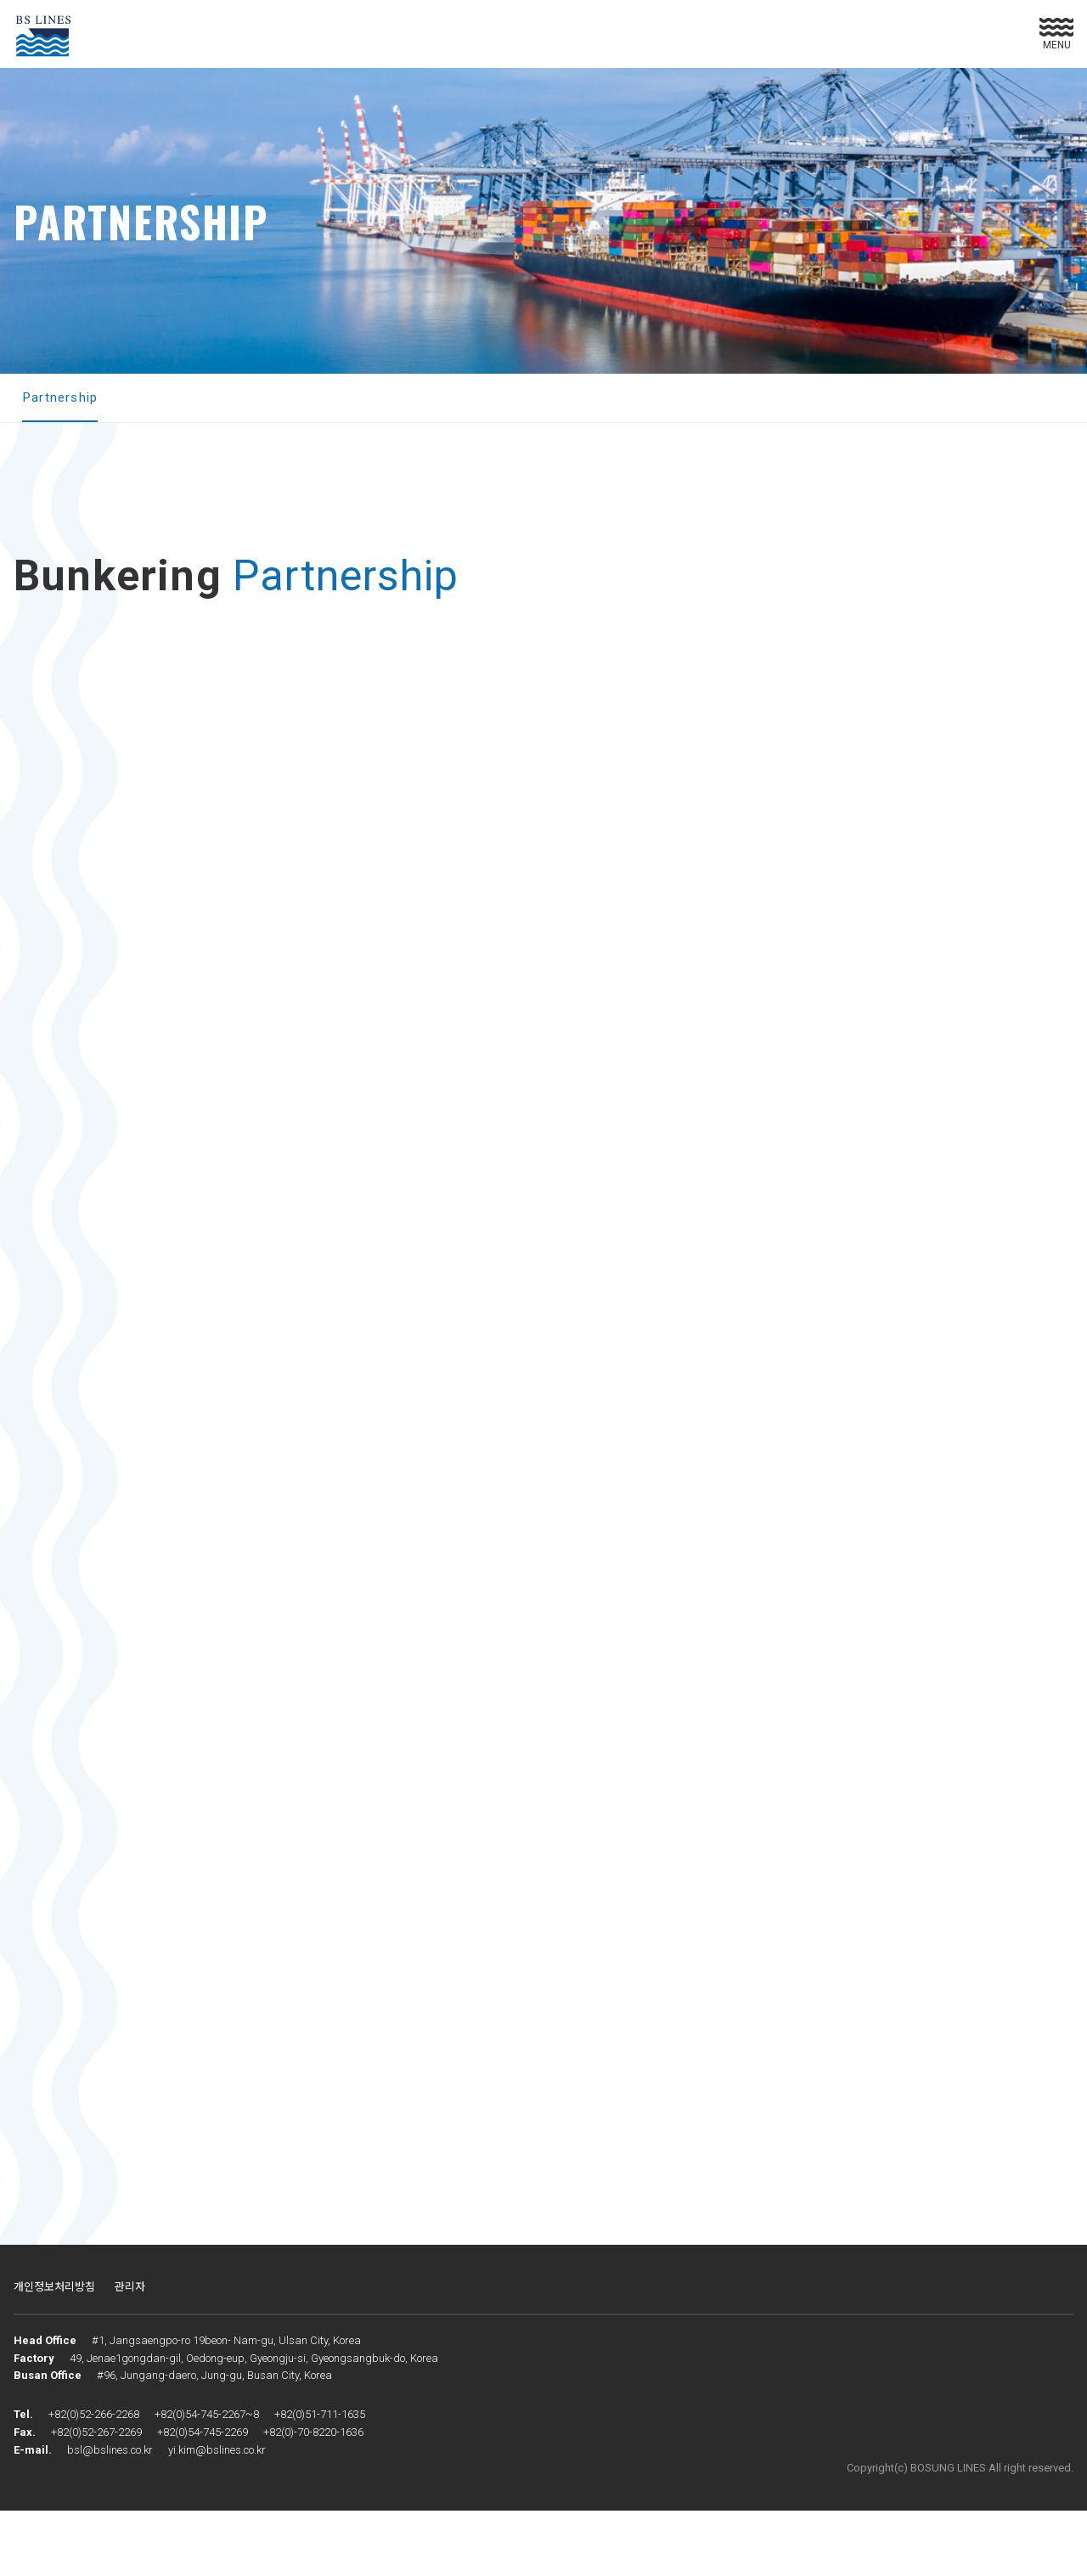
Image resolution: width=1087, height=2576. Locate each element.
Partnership (62, 398)
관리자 (130, 2351)
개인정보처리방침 (54, 2351)
